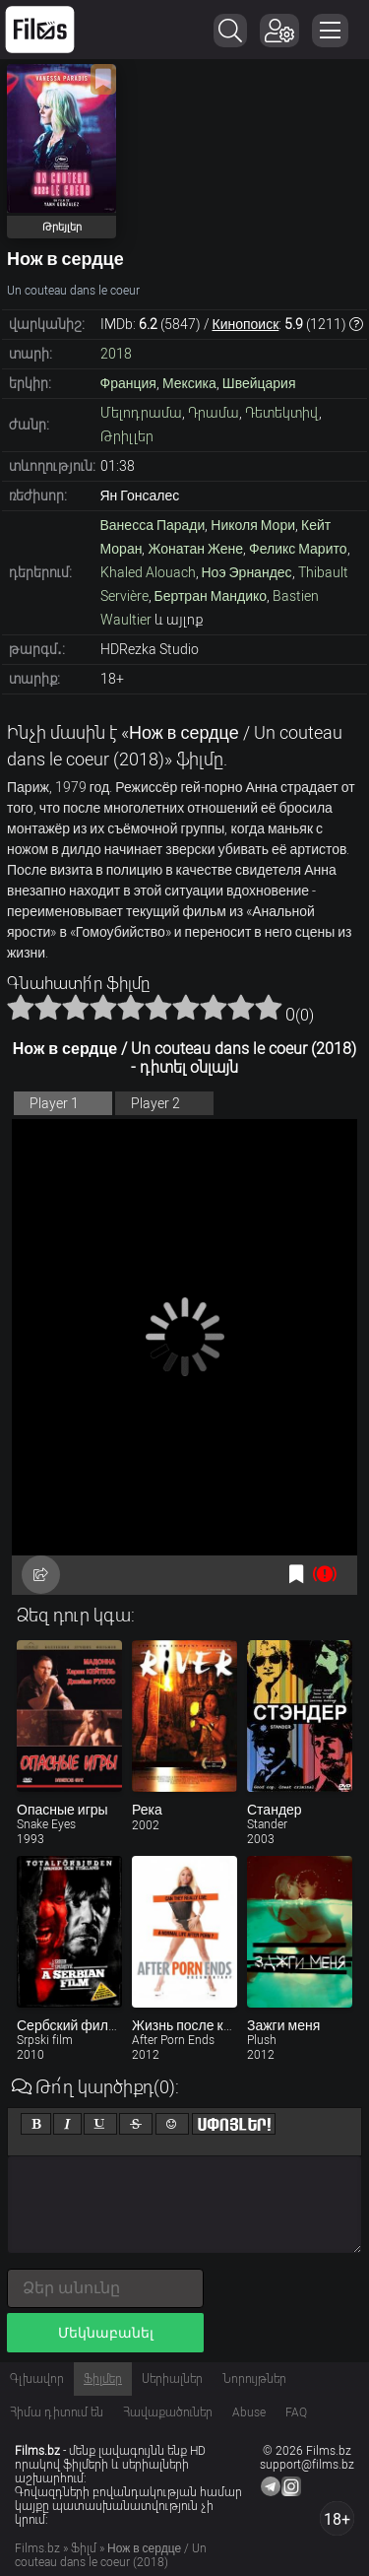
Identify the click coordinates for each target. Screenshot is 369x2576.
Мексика (189, 383)
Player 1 (54, 1103)
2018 (116, 354)
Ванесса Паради (153, 525)
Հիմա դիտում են (56, 2412)
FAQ (296, 2412)
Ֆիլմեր (103, 2379)
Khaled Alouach (148, 572)
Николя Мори (253, 525)
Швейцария (259, 383)
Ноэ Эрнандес (247, 572)
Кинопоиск (246, 324)
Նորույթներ (254, 2379)
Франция (128, 383)
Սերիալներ (172, 2379)
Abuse (249, 2412)
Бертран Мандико (211, 596)
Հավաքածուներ (168, 2412)
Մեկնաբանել (106, 2333)
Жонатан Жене (195, 549)
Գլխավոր (37, 2379)
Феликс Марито (298, 549)
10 (268, 1007)
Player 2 (155, 1103)
